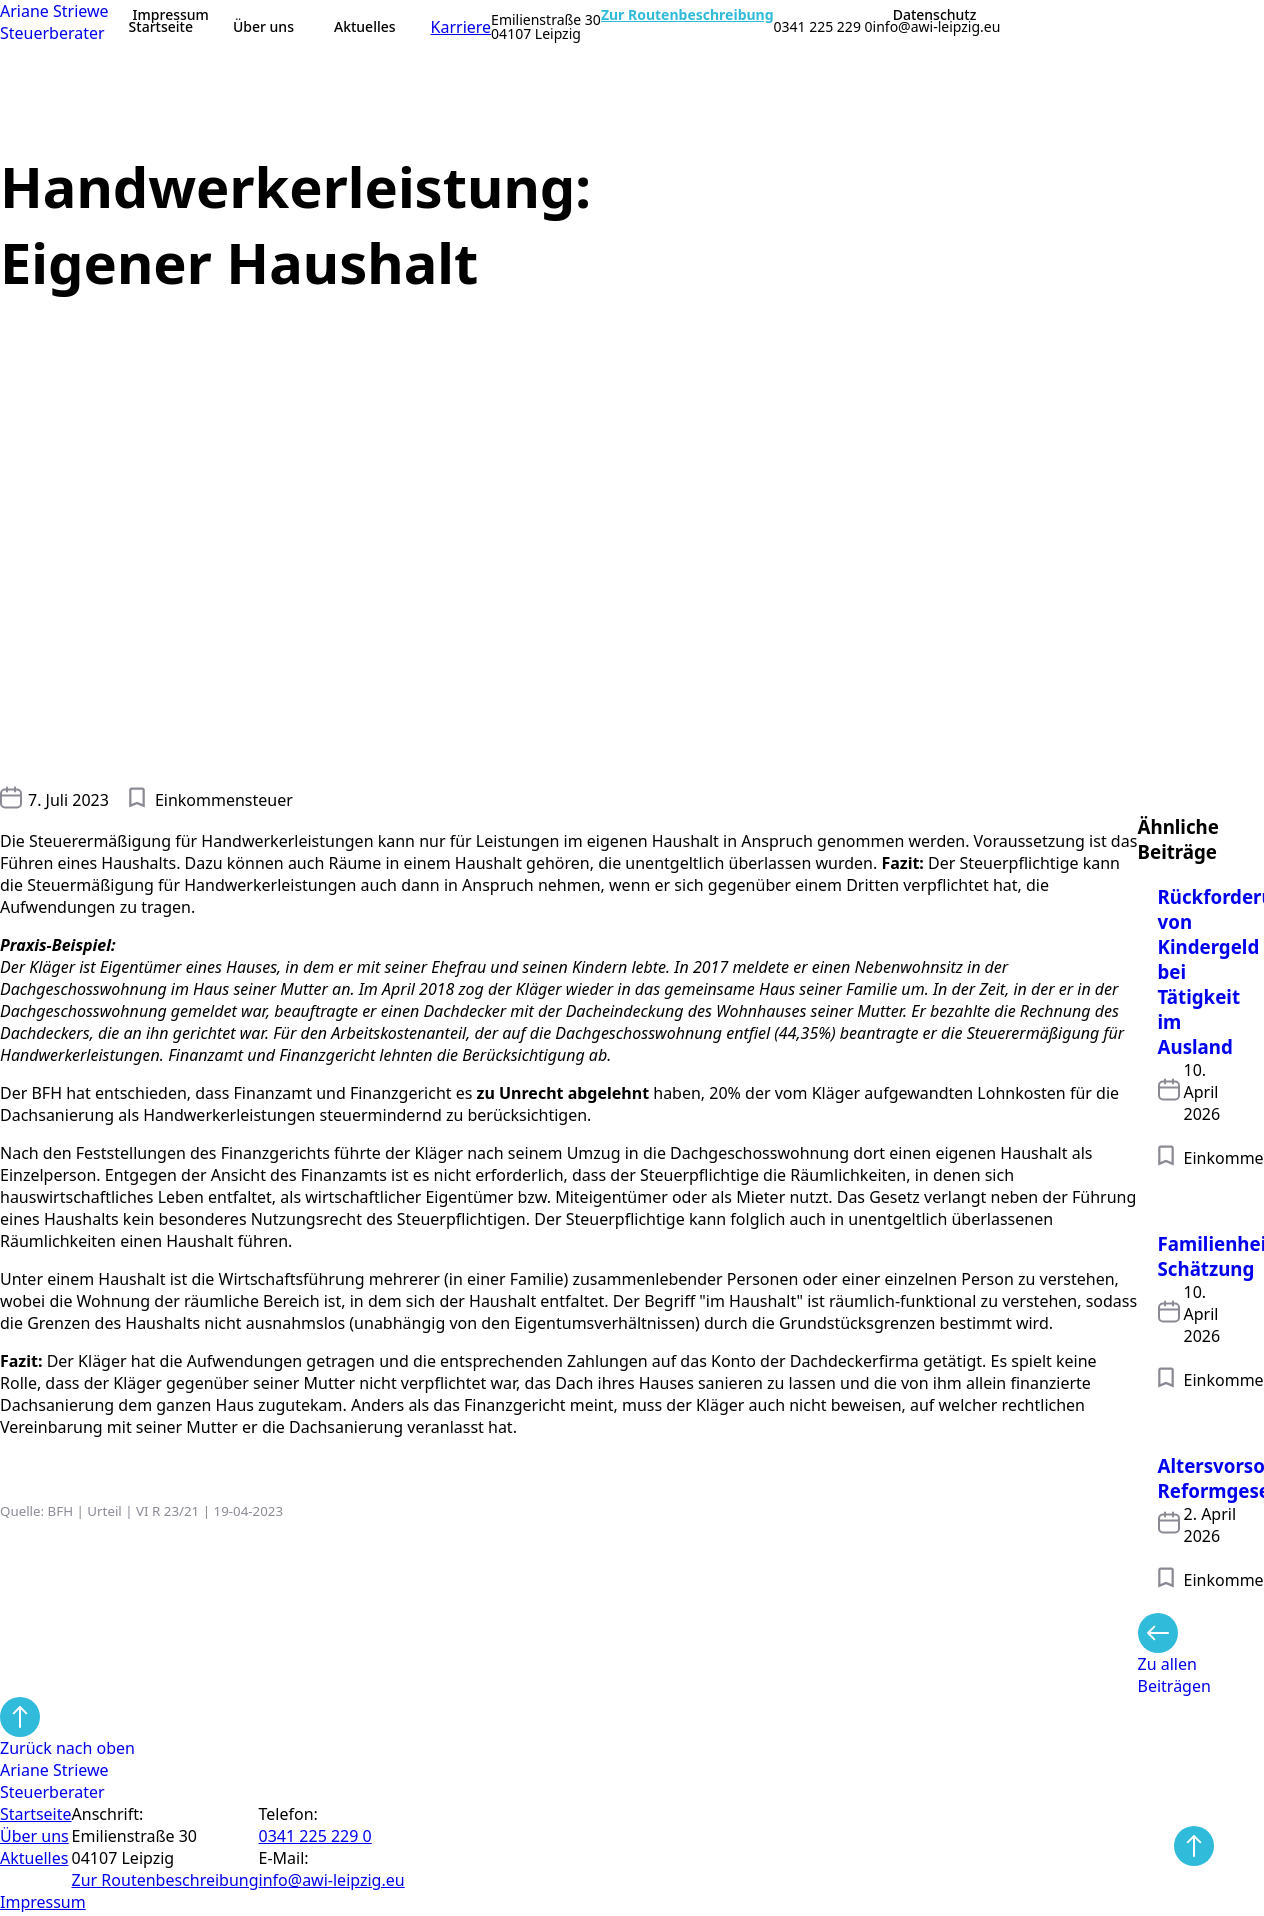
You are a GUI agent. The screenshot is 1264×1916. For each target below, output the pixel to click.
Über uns (263, 26)
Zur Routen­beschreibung (165, 1880)
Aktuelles (365, 26)
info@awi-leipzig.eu (937, 27)
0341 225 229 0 (823, 27)
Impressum (171, 15)
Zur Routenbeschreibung (687, 15)
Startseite (161, 26)
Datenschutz (935, 15)
